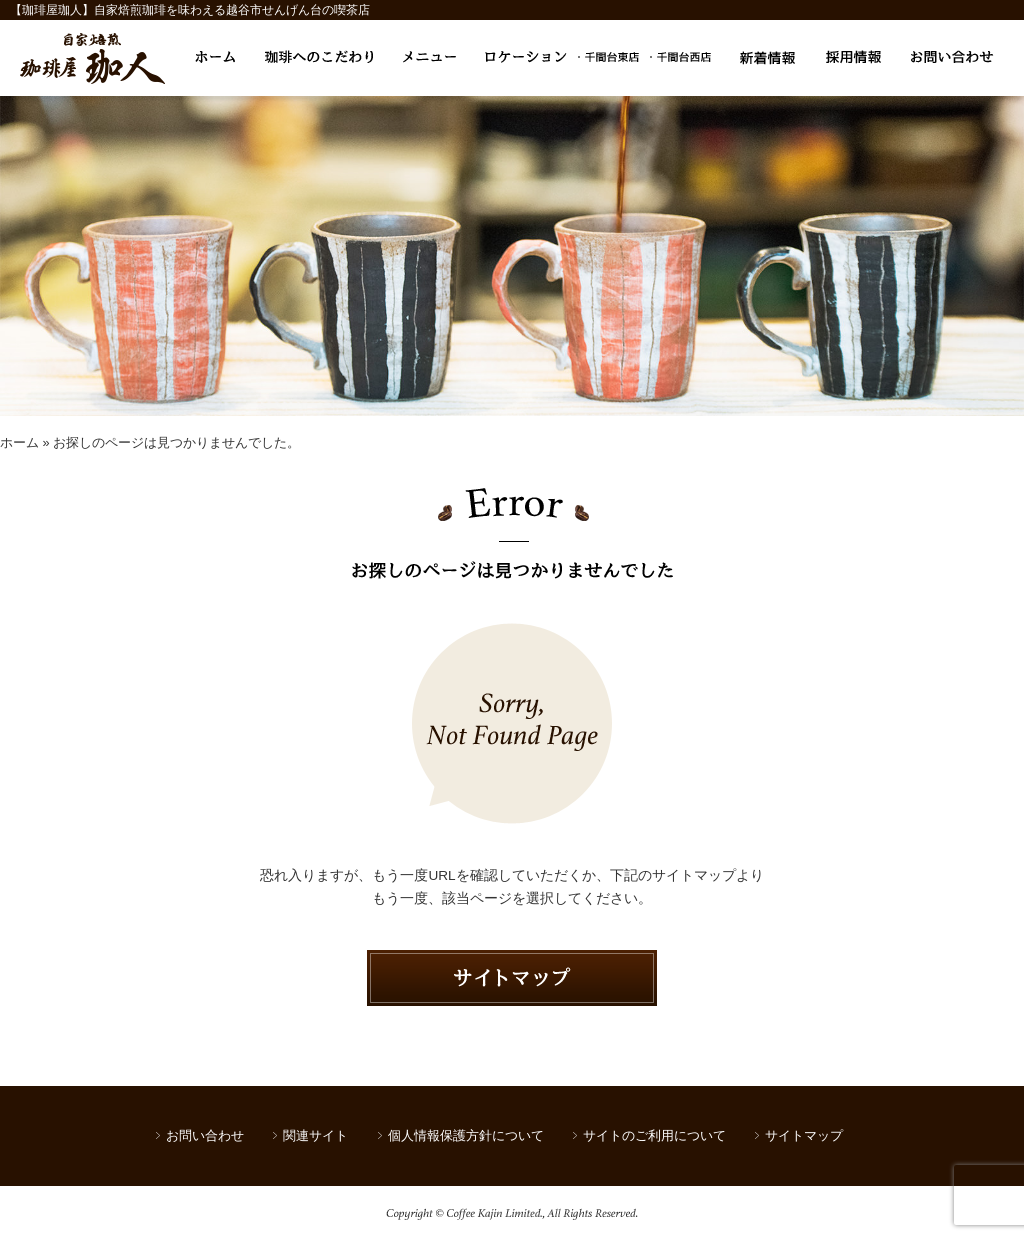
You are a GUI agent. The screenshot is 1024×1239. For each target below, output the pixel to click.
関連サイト (315, 1135)
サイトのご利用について (654, 1135)
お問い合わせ (205, 1135)
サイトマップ (804, 1135)
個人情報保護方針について (466, 1135)
